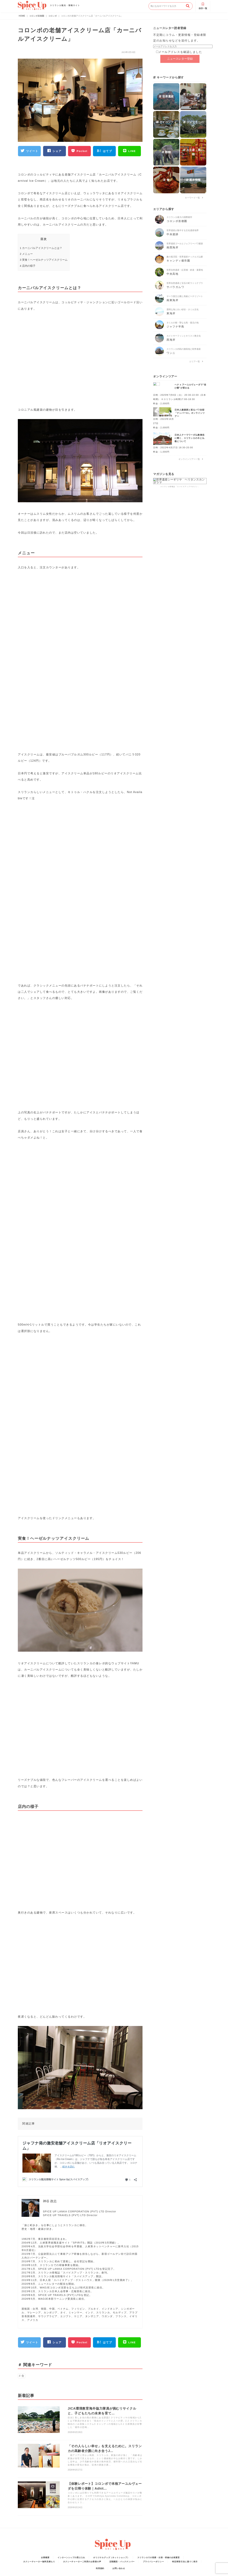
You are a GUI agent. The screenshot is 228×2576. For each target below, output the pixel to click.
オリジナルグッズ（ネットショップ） (111, 2557)
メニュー (26, 253)
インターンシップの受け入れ (71, 2557)
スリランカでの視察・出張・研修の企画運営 (158, 2557)
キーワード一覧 (194, 198)
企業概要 (45, 2557)
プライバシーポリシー (153, 2561)
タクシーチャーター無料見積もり (39, 2561)
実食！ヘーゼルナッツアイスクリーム (44, 259)
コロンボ (52, 16)
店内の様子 (27, 265)
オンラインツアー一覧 (190, 459)
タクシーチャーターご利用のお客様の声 (82, 2561)
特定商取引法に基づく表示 (185, 2561)
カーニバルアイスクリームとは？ (41, 247)
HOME (22, 16)
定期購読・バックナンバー (122, 2561)
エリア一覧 (196, 361)
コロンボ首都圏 (36, 16)
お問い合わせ (118, 2568)
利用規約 (100, 2568)
